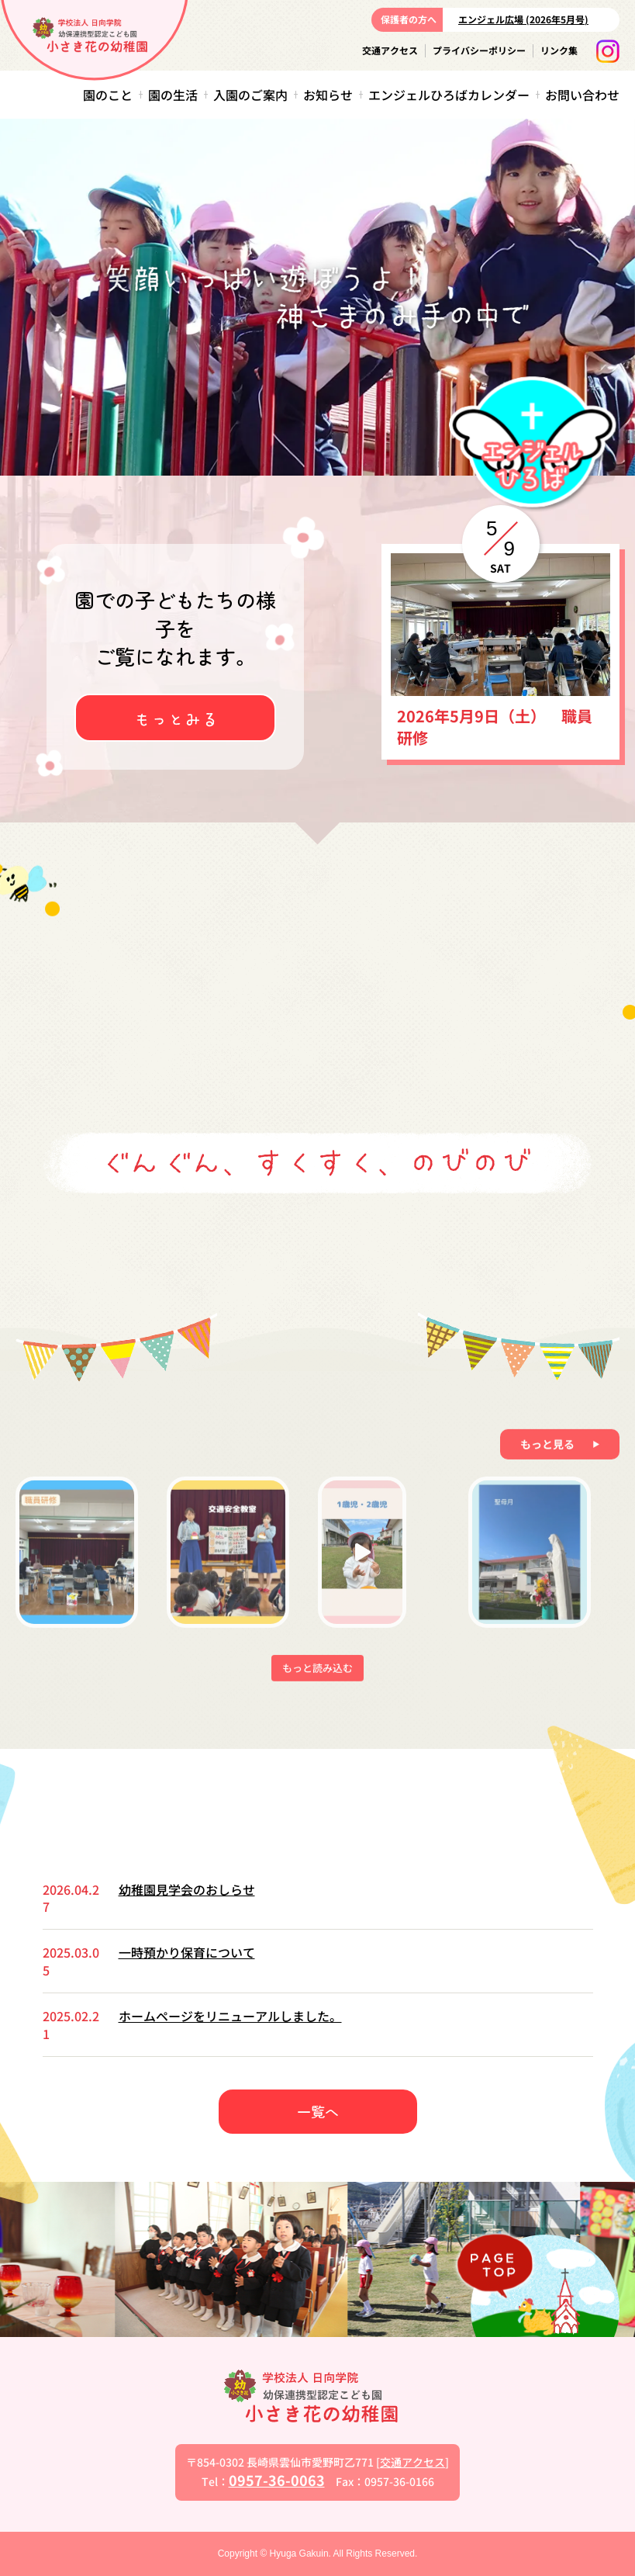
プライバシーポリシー (479, 50)
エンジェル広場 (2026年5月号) (523, 19)
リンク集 (559, 50)
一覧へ (318, 2111)
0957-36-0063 (277, 2480)
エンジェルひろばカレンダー (449, 94)
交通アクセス (390, 50)
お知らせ (328, 94)
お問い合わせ (582, 94)
